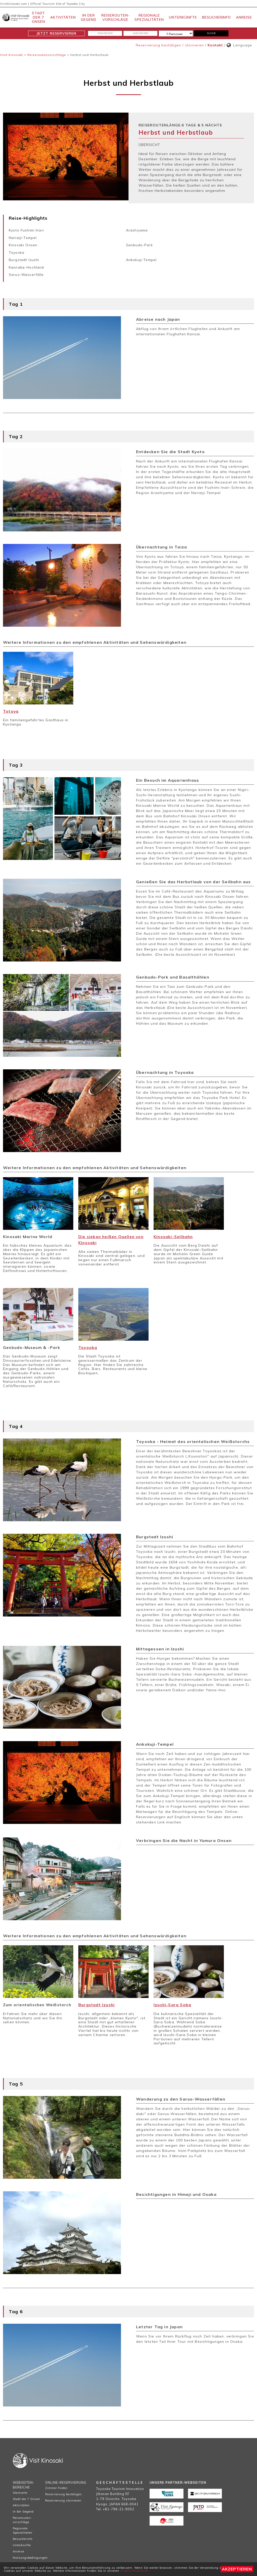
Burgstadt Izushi (96, 1981)
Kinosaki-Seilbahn (174, 1213)
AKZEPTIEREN (237, 2568)
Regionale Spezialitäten (149, 17)
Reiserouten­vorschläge (115, 17)
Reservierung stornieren (63, 2477)
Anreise (244, 18)
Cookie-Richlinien (26, 2541)
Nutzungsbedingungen (27, 2534)
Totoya (11, 688)
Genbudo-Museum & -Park (32, 1324)
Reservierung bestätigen (63, 2471)
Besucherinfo (216, 18)
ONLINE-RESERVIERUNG (65, 2459)
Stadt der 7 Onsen (38, 17)
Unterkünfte (183, 18)
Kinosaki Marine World (28, 1213)
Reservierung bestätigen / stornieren (170, 45)
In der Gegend (88, 17)
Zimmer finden (56, 2465)
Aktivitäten (63, 18)
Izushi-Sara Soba (173, 1981)
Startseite (20, 2469)
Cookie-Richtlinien (135, 2570)
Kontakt (215, 45)
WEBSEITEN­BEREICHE (23, 2461)
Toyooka (88, 1324)
